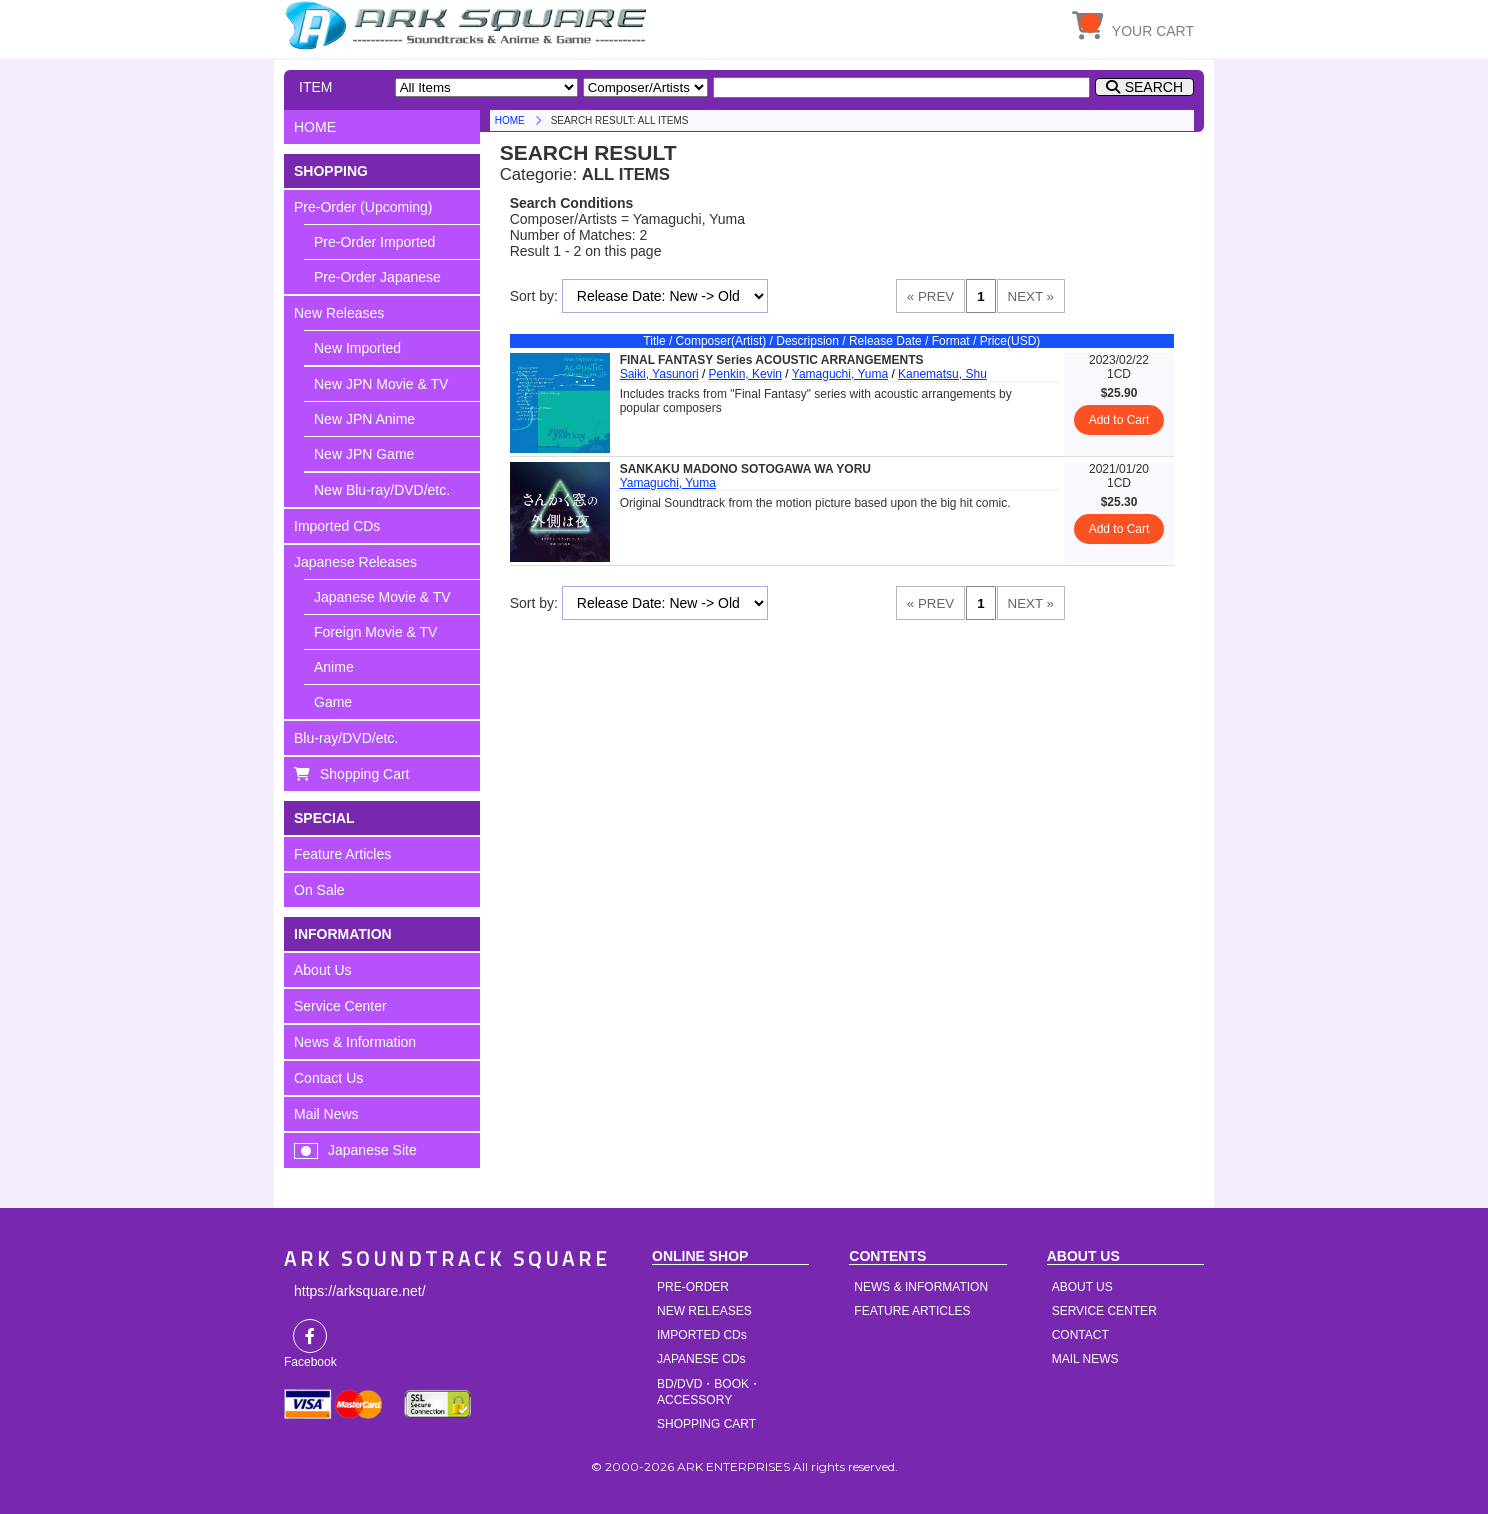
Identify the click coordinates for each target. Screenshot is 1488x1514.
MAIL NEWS (1085, 1359)
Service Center (340, 1006)
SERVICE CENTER (1104, 1311)
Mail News (326, 1114)
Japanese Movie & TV (382, 597)
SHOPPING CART (706, 1424)
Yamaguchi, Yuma (840, 374)
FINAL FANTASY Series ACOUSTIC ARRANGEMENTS (772, 360)
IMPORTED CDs (702, 1335)
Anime (334, 667)
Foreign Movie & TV (375, 632)
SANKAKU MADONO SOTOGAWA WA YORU (745, 469)
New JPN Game (364, 454)
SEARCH (1154, 87)
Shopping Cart (365, 774)
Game (333, 702)
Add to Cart (1119, 420)
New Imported (357, 348)
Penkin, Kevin (745, 374)
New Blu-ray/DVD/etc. (382, 490)
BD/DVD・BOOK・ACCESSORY (709, 1392)
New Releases (339, 313)
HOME (469, 25)
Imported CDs (337, 526)
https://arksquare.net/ (360, 1291)
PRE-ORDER (693, 1287)
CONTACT (1080, 1335)
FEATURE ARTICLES (912, 1311)
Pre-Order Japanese (377, 277)
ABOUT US (1082, 1287)
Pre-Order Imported (374, 242)
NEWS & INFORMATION (921, 1287)
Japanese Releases (355, 562)
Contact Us (328, 1078)
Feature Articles (342, 854)
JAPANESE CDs (701, 1359)
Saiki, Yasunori (659, 374)
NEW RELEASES (704, 1311)
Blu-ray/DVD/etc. (346, 738)
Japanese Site (372, 1150)
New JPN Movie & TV (381, 384)
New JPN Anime (364, 419)
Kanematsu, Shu (942, 374)
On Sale (319, 890)
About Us (323, 970)
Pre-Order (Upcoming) (363, 207)
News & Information (355, 1042)
